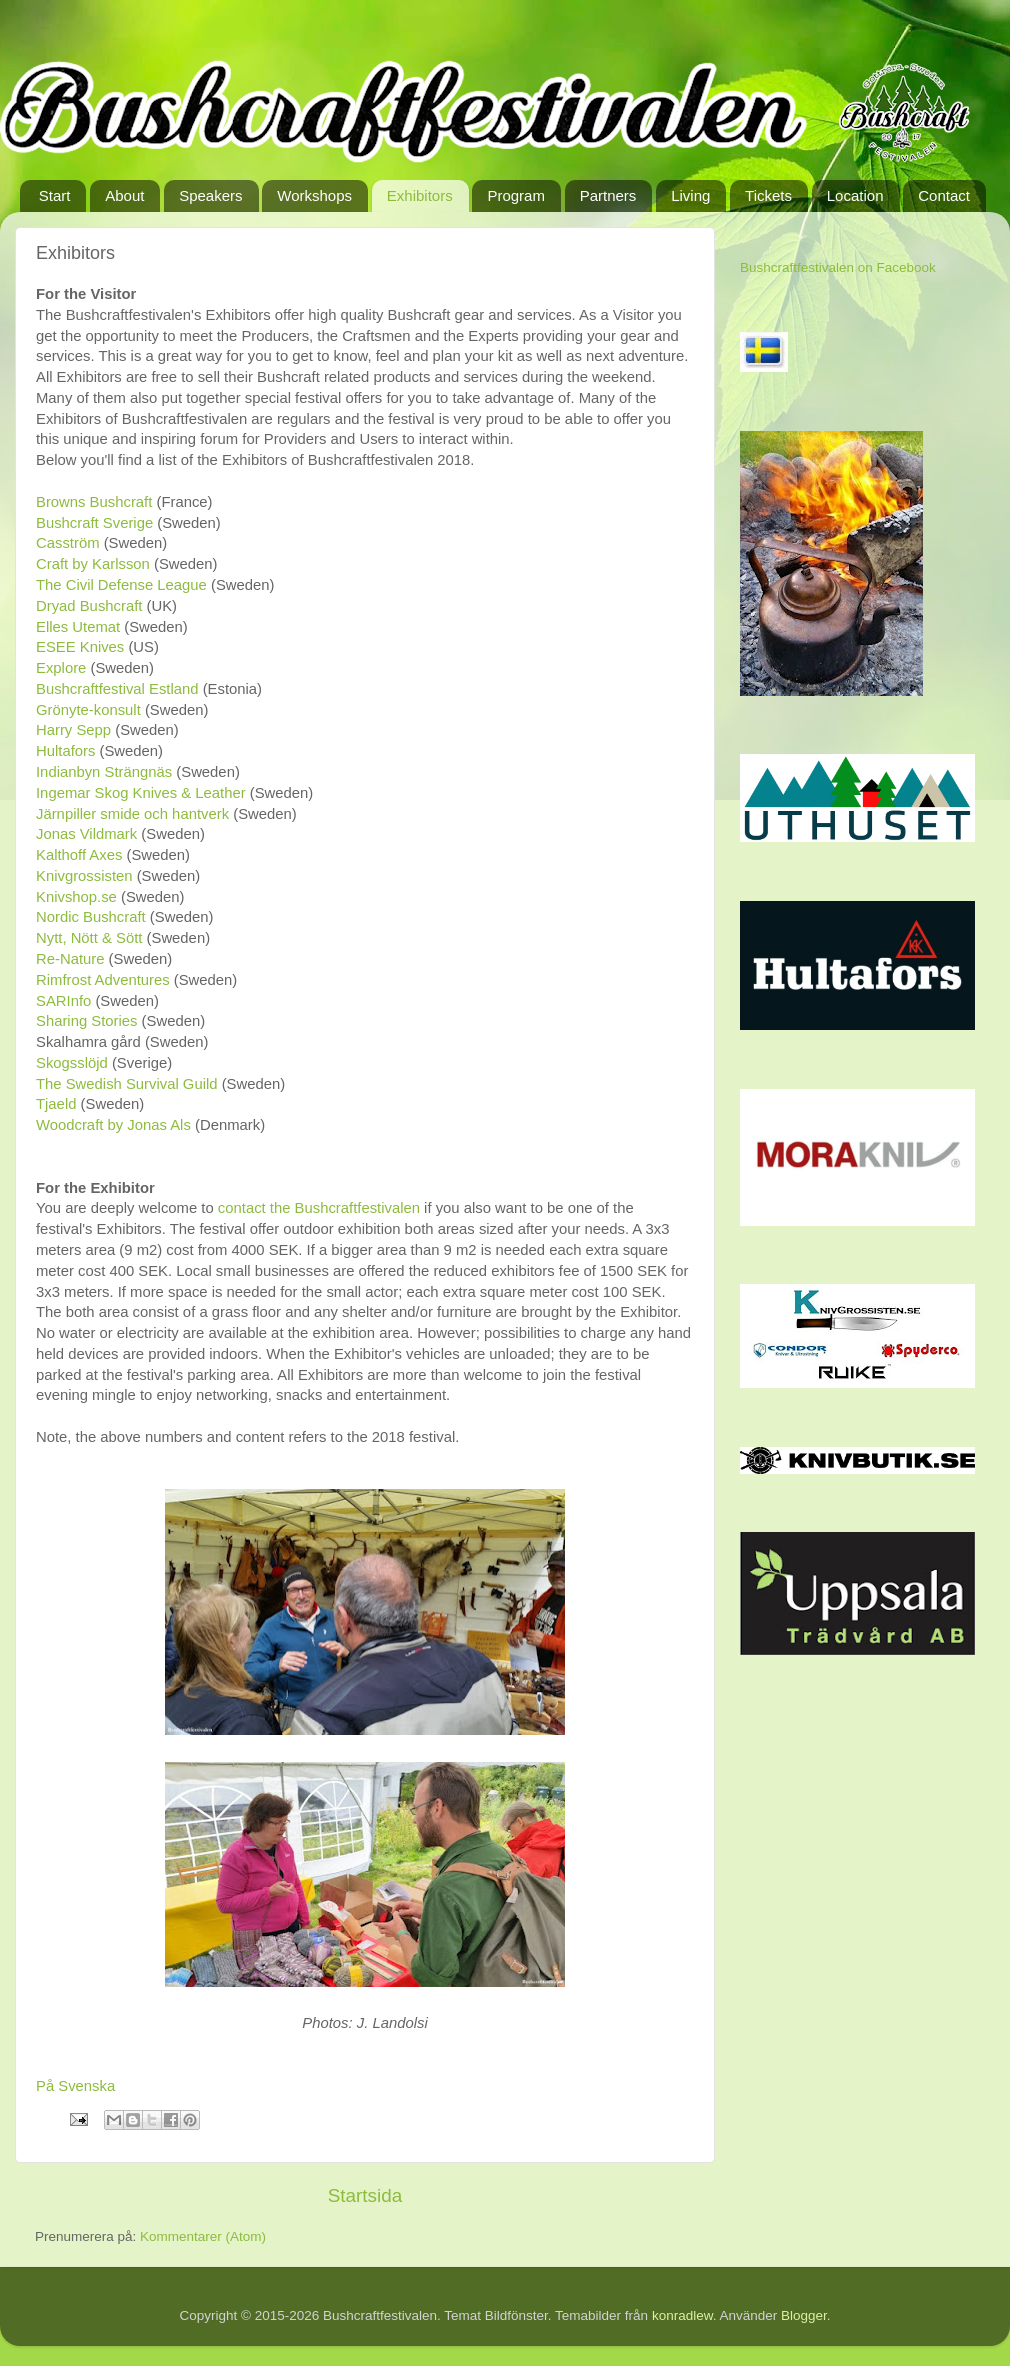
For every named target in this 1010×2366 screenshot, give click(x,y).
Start (55, 195)
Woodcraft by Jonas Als (113, 1125)
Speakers (210, 195)
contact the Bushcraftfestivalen (319, 1208)
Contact (944, 195)
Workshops (314, 195)
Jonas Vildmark (86, 834)
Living (690, 195)
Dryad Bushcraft (91, 606)
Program (516, 195)
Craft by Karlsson (93, 564)
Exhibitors (420, 195)
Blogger (804, 2315)
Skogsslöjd (72, 1063)
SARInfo (63, 1001)
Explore (61, 668)
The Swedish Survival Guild (127, 1084)
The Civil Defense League (121, 585)
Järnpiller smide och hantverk (132, 814)
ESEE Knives (80, 647)
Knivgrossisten (84, 876)
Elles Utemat (78, 627)
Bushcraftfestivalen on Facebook (838, 267)
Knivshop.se (76, 897)
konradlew (682, 2315)
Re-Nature (70, 959)
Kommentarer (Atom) (203, 2236)
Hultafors (65, 751)
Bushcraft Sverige (94, 523)
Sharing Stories (87, 1021)
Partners (608, 195)
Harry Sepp (75, 730)
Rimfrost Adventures (103, 980)
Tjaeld (58, 1104)
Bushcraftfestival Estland (117, 689)
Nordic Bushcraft (91, 917)
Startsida (365, 2195)
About (124, 195)
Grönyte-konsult (88, 710)
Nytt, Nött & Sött (89, 938)
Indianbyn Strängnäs (104, 772)
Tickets (768, 195)
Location (855, 195)
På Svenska (75, 2086)
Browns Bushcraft (96, 502)
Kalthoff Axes (79, 855)
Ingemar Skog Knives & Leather (141, 793)
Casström (68, 543)
